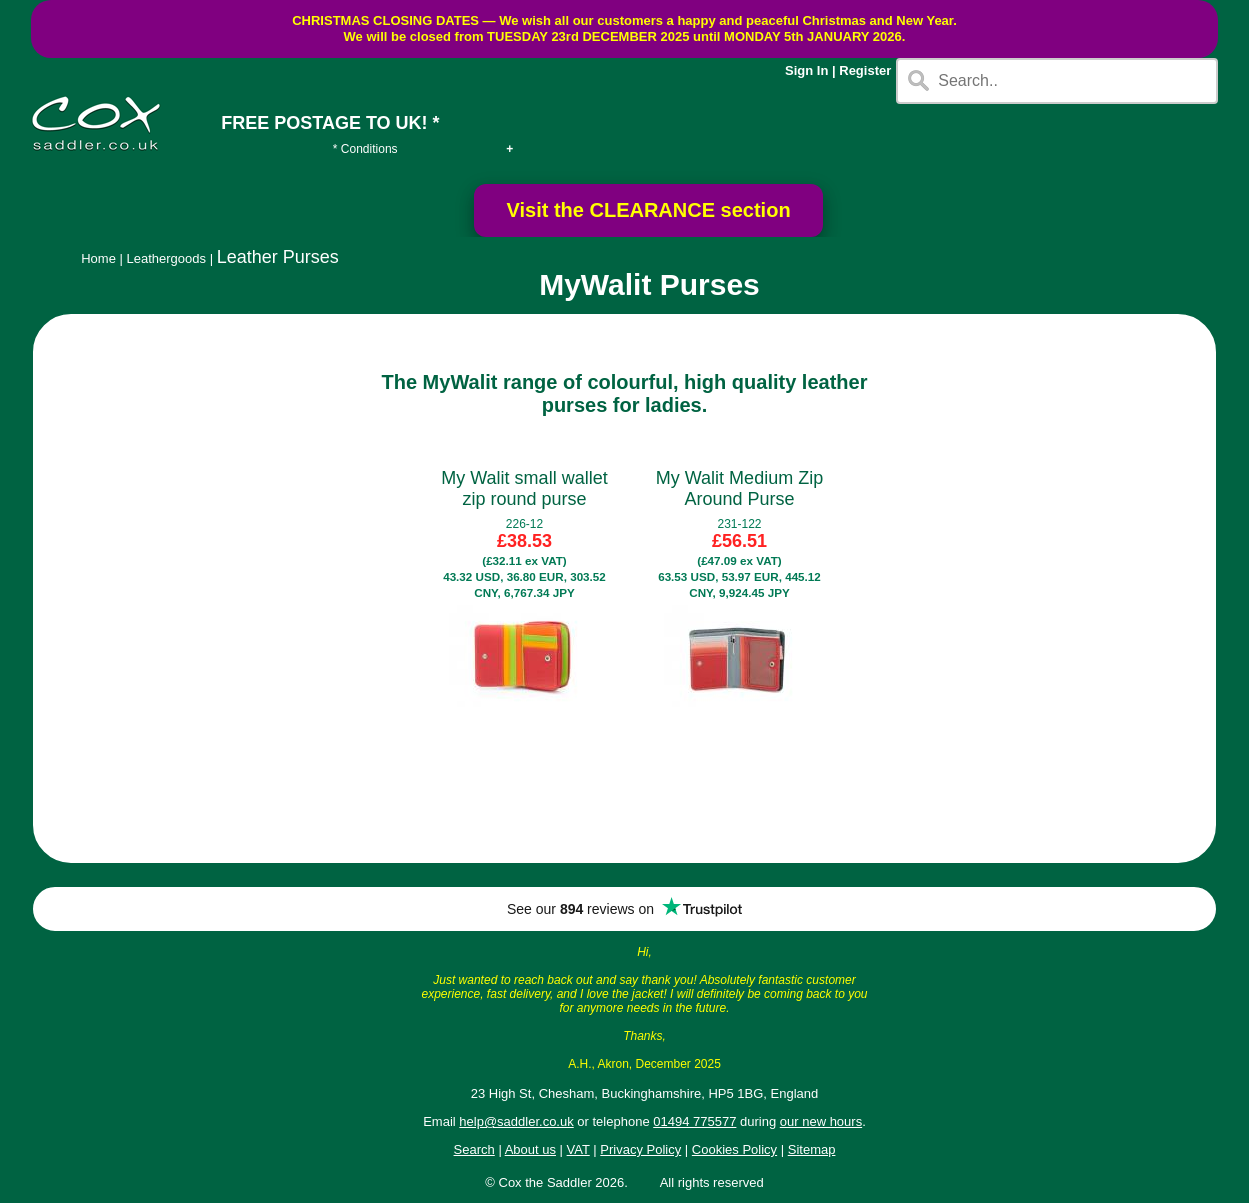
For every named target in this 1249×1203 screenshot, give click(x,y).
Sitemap (812, 1149)
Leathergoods (167, 258)
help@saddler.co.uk (516, 1121)
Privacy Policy (640, 1149)
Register (865, 70)
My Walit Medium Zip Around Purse (739, 488)
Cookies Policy (734, 1149)
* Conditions (365, 149)
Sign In (806, 70)
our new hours (821, 1121)
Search (474, 1149)
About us (530, 1149)
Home (98, 258)
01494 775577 (694, 1121)
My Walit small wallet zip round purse (524, 488)
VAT (578, 1149)
